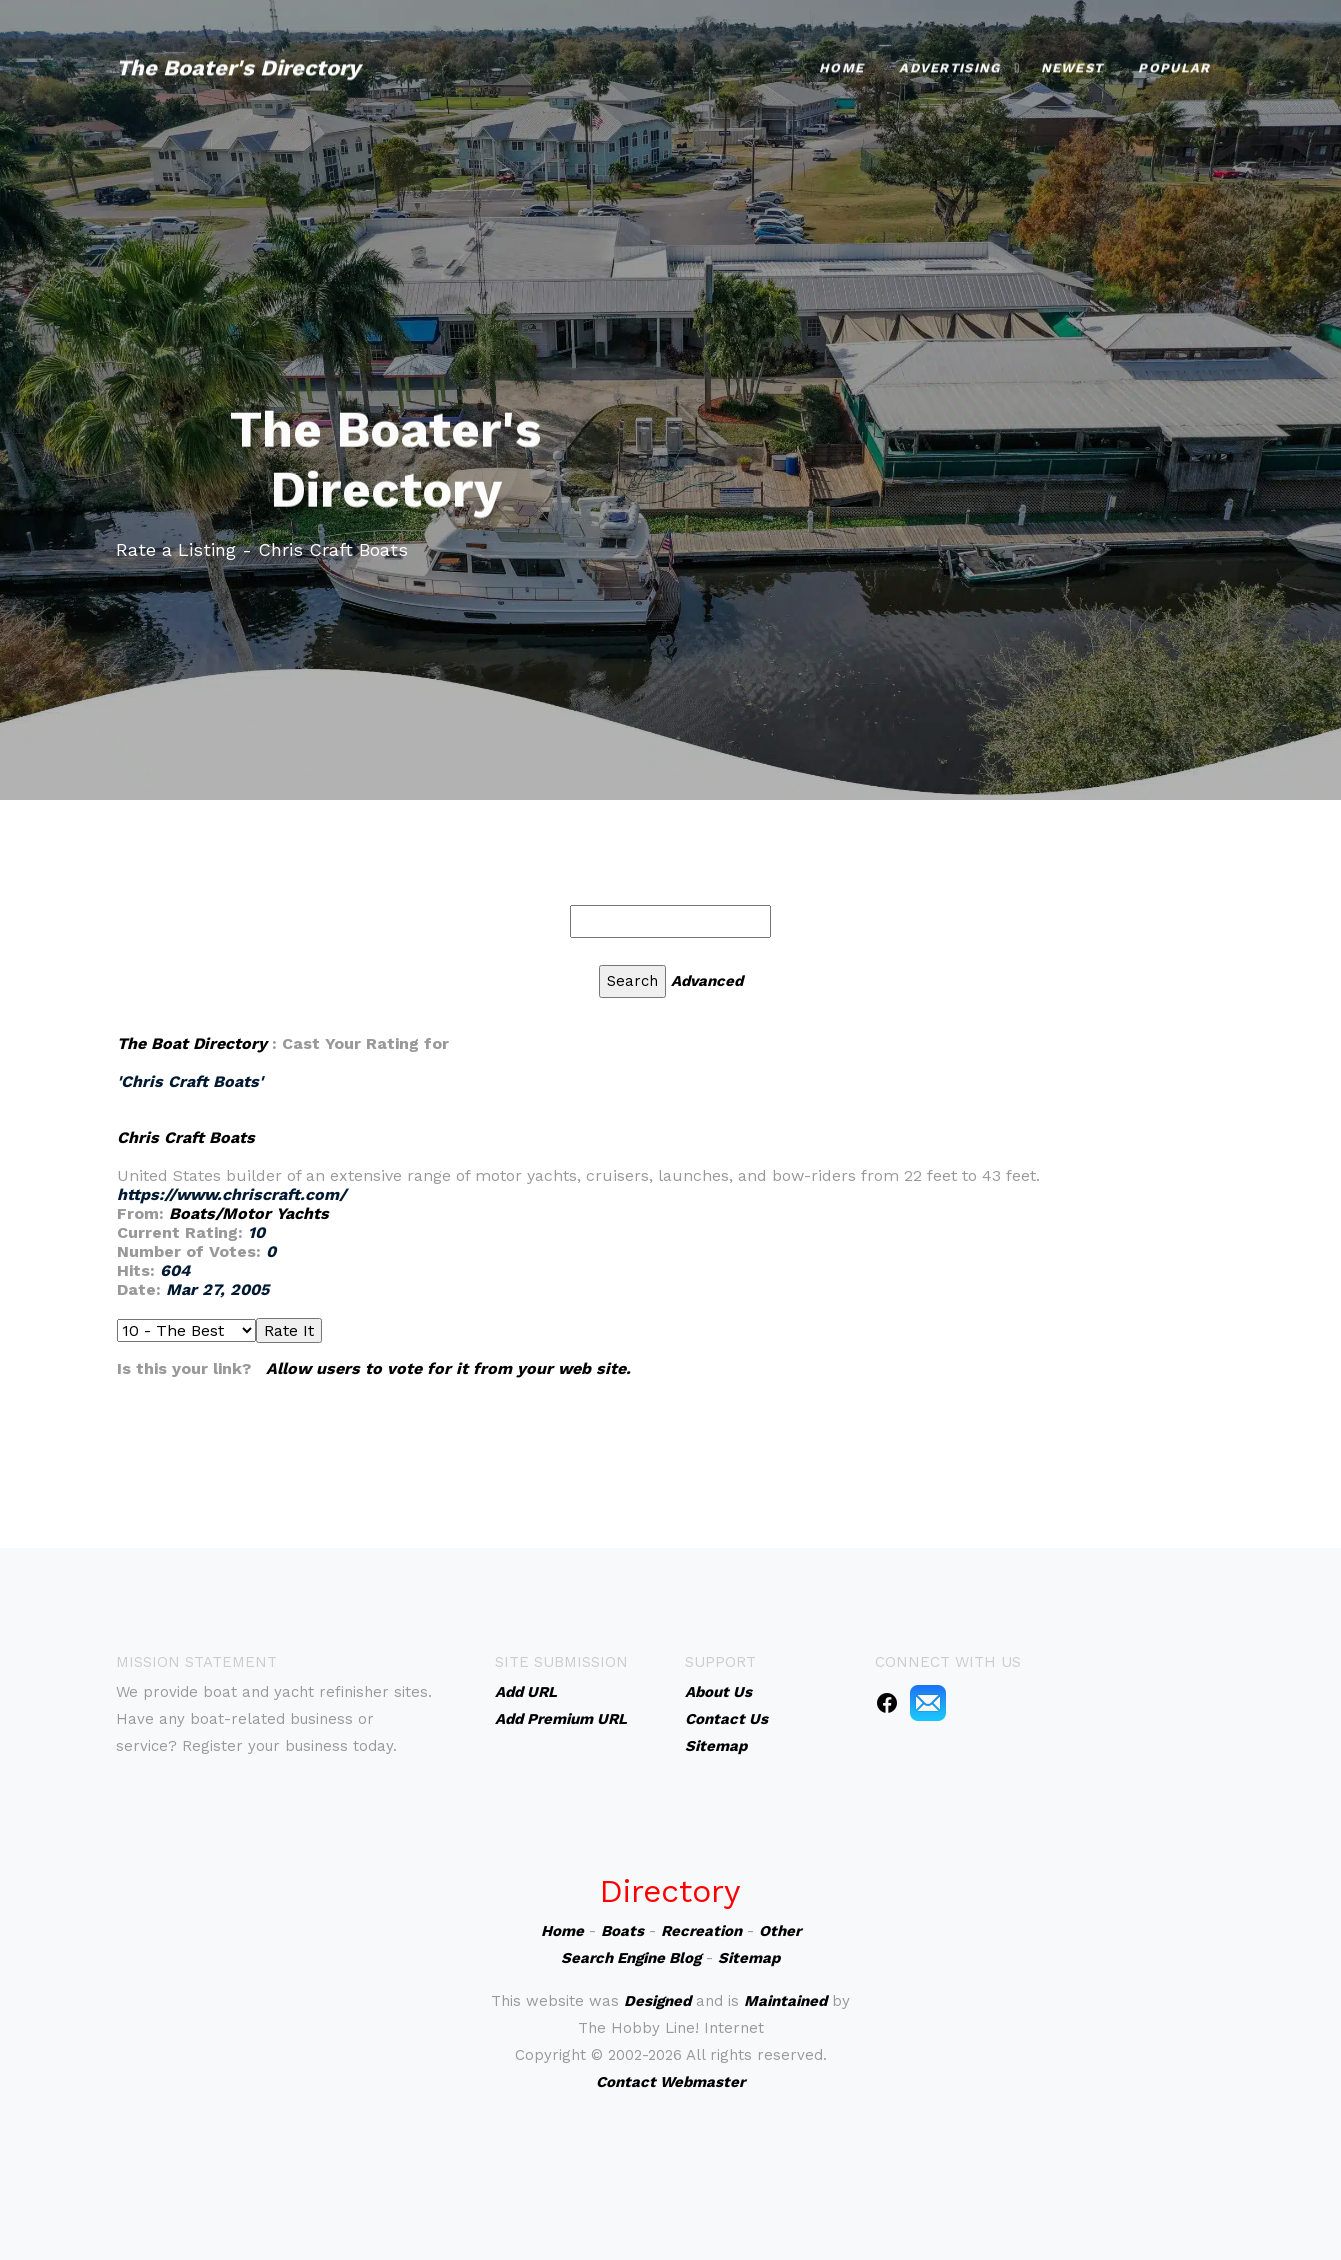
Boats (622, 1931)
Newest (1072, 56)
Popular (1174, 56)
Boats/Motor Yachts (249, 1213)
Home (841, 56)
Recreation (701, 1931)
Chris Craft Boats (186, 1137)
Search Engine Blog (631, 1958)
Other (780, 1931)
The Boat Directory (192, 1043)
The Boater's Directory (238, 56)
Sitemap (749, 1958)
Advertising (949, 56)
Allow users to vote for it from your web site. (448, 1368)
